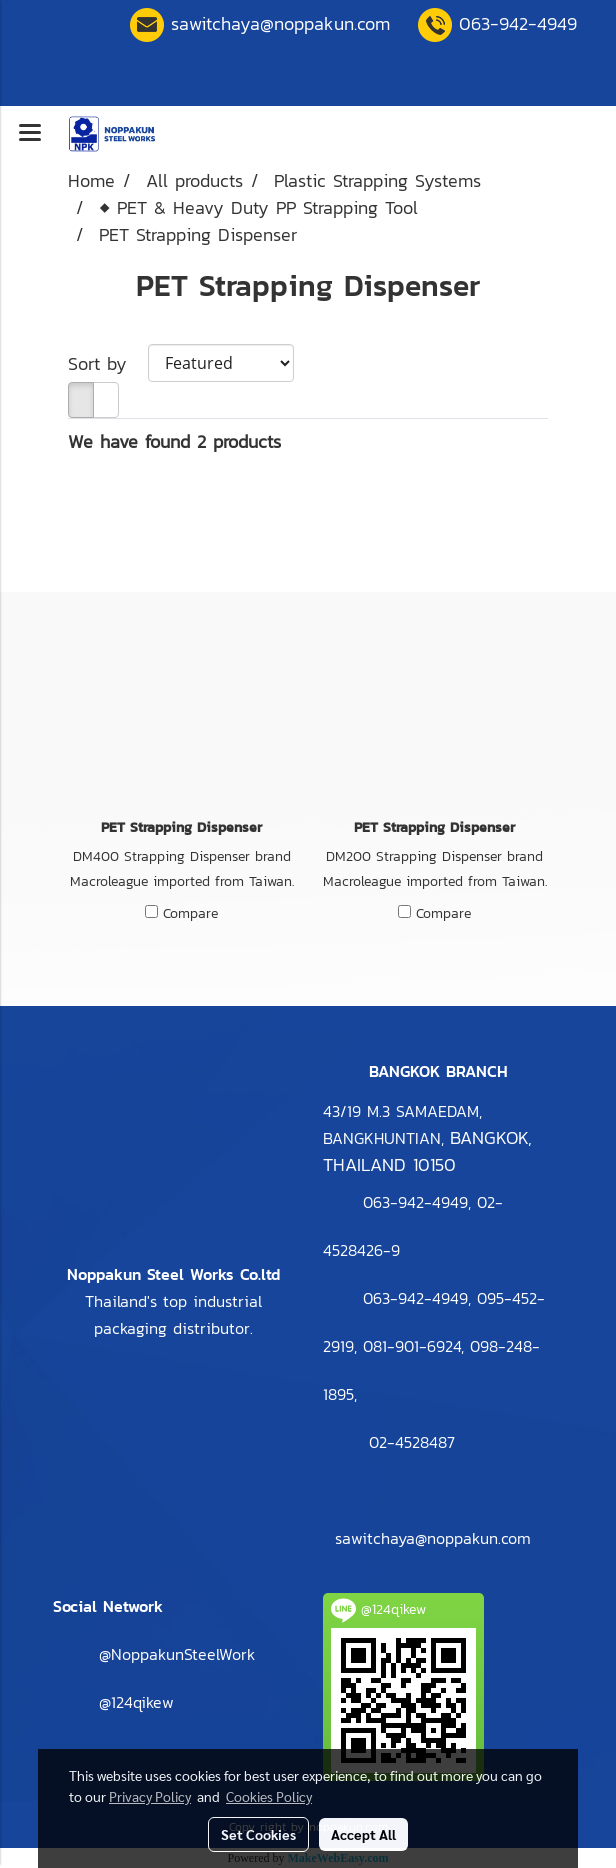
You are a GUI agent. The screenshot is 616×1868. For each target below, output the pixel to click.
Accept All (363, 1834)
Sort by (108, 363)
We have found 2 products (174, 441)
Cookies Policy (269, 1796)
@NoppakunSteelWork (177, 1654)
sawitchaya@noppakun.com (280, 23)
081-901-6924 (412, 1346)
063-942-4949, (417, 1298)
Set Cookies (258, 1834)
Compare (190, 914)
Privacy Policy (150, 1796)
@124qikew (136, 1702)
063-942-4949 (518, 23)
